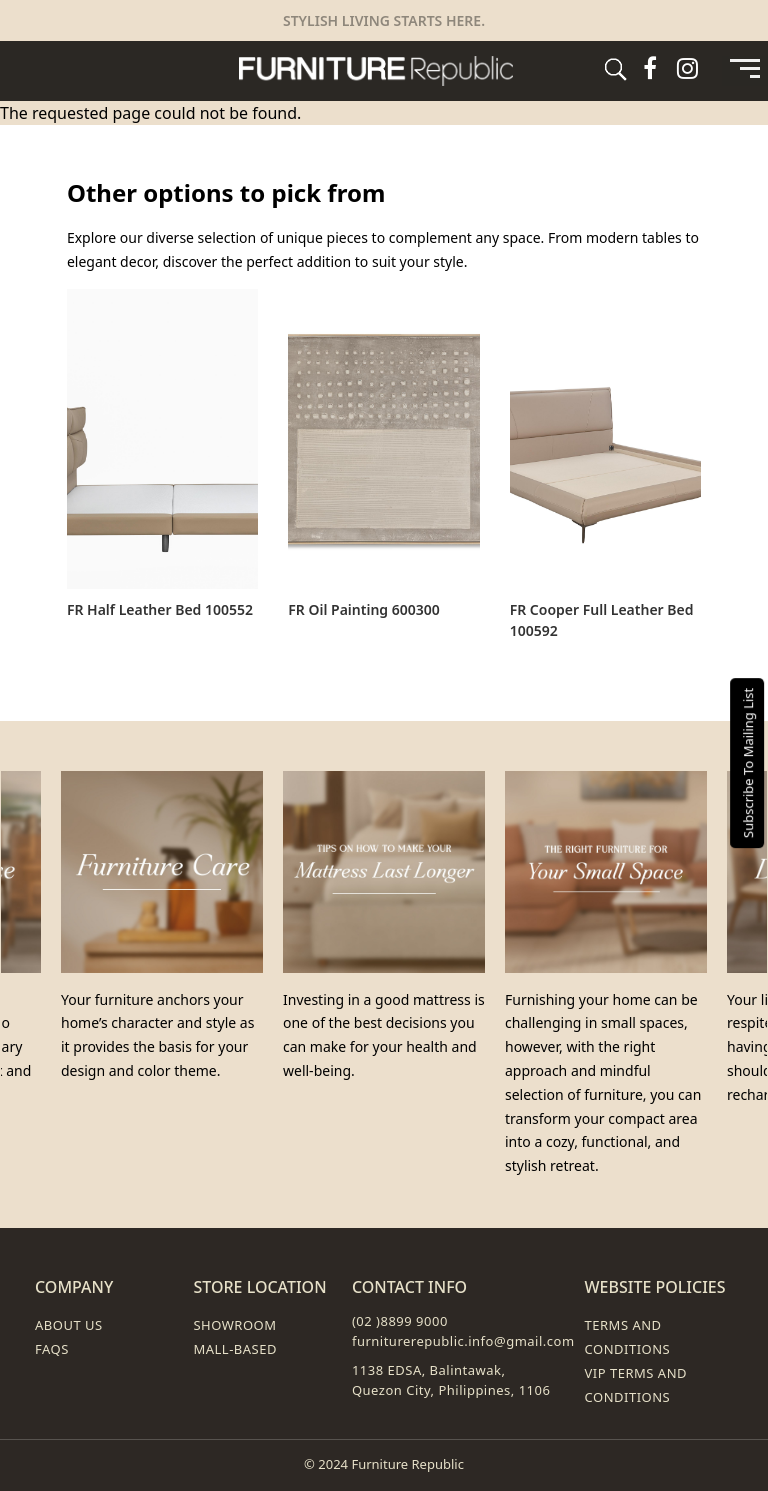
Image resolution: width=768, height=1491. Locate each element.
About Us (69, 1325)
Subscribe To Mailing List (748, 762)
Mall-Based (235, 1349)
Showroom (234, 1325)
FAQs (52, 1349)
